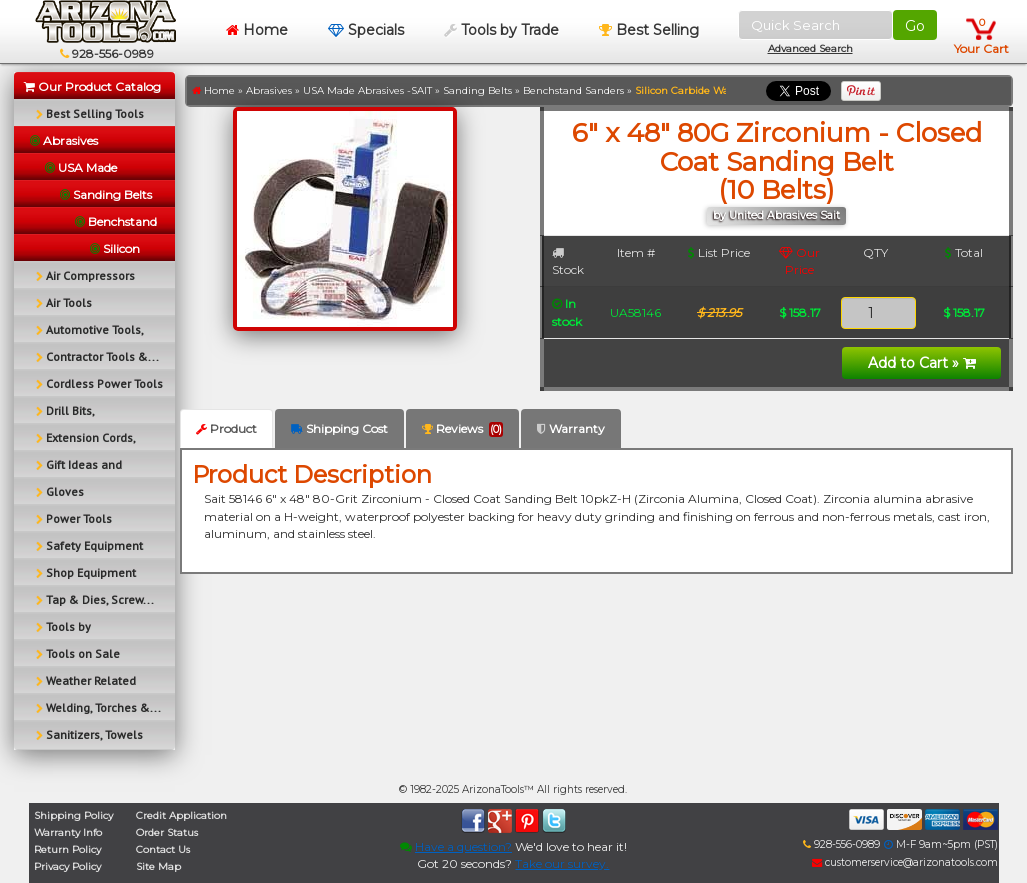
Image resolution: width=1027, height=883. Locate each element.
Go (915, 26)
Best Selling (649, 30)
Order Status (167, 832)
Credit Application (181, 815)
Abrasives (269, 90)
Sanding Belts (477, 90)
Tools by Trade (501, 30)
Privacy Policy (67, 866)
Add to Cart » (922, 363)
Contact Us (163, 849)
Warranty (571, 428)
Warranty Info (68, 832)
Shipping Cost (339, 428)
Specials (366, 30)
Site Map (158, 866)
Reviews (462, 429)
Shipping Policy (73, 815)
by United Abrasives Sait (776, 215)
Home (257, 30)
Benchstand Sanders (573, 90)
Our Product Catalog (92, 86)
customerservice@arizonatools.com (905, 862)
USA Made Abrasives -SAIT (367, 90)
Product (226, 428)
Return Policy (67, 849)
